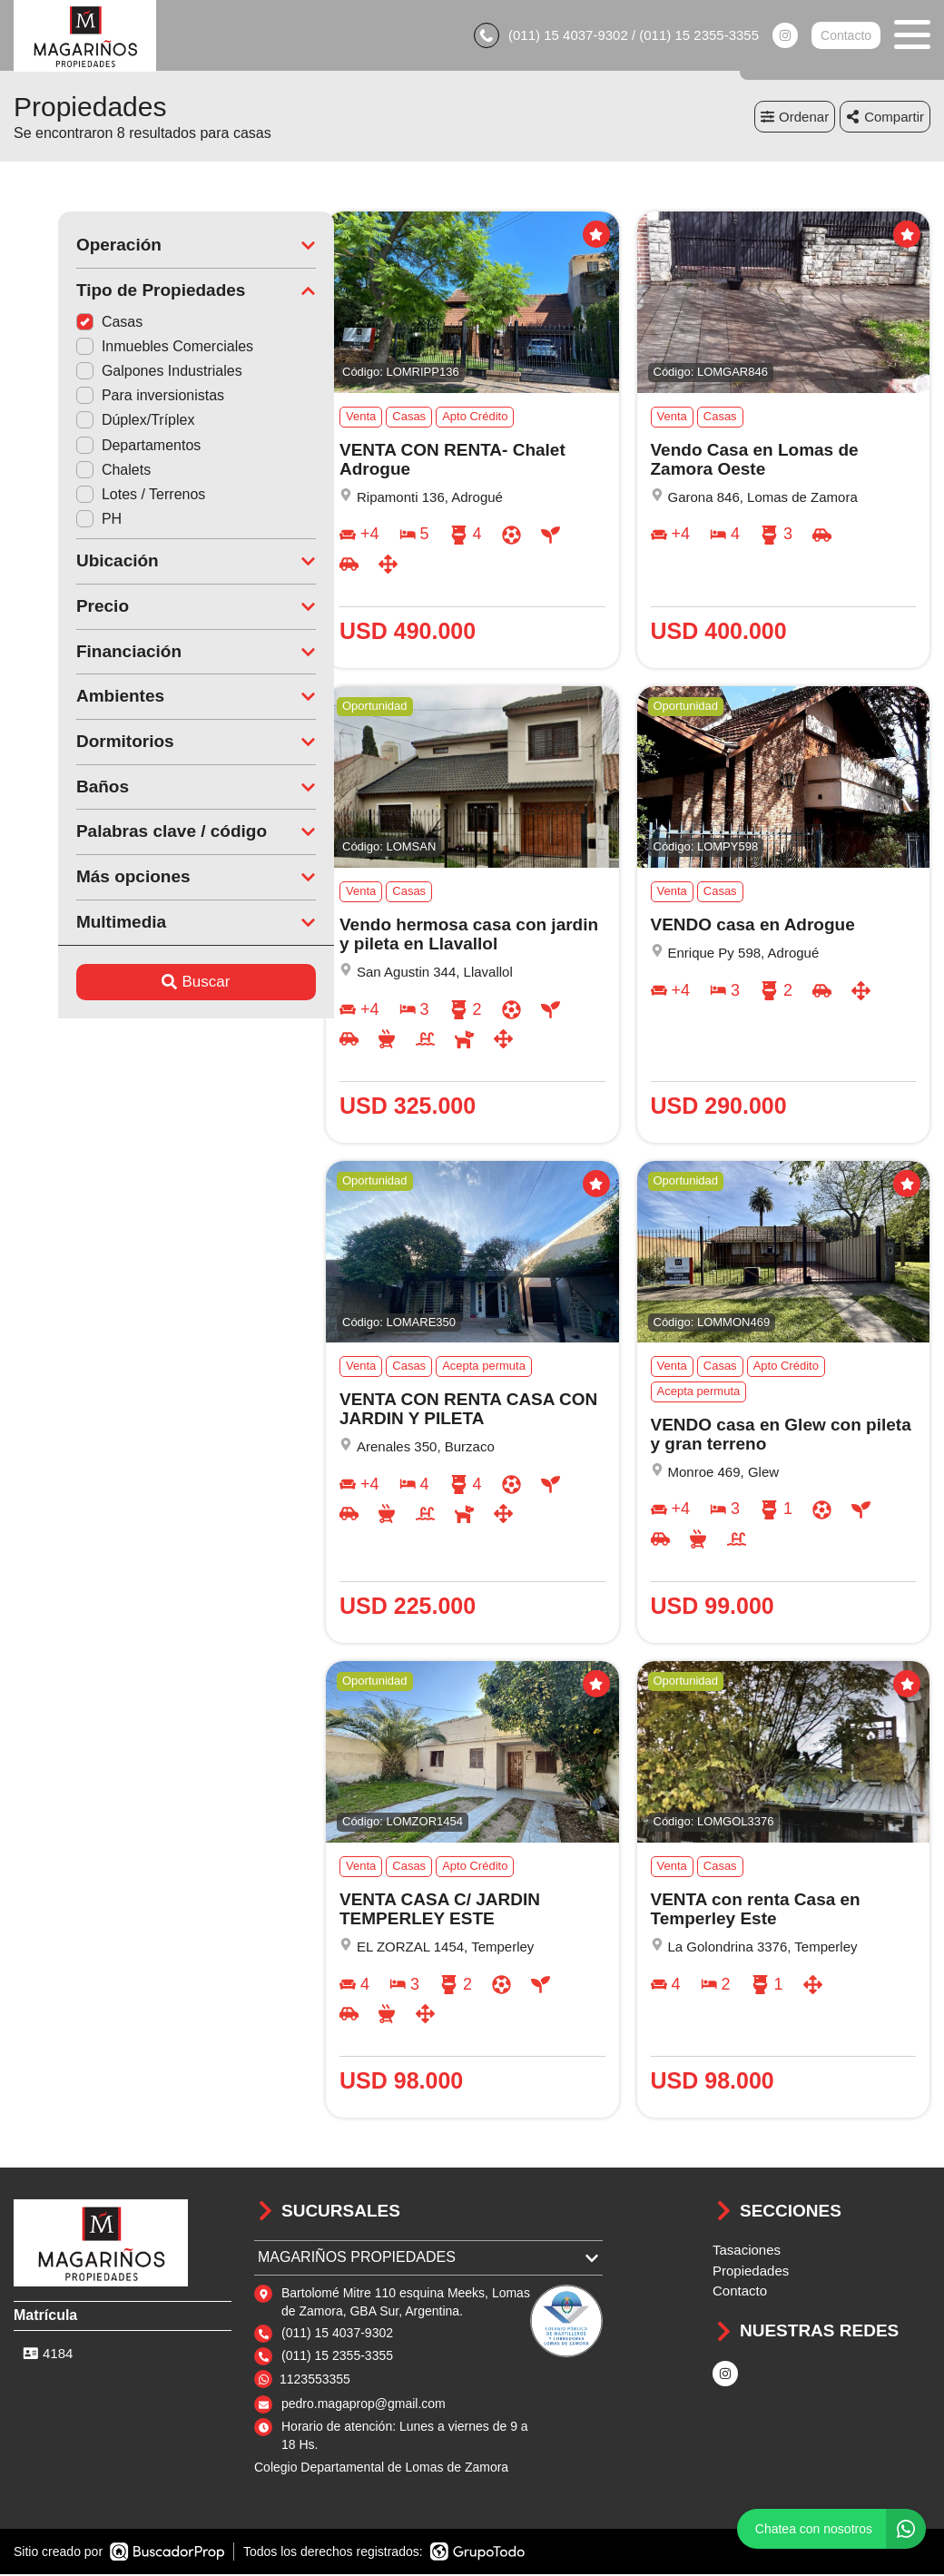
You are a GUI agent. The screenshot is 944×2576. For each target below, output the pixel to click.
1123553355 (315, 2380)
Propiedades (751, 2271)
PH (54, 520)
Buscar (152, 983)
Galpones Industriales (115, 372)
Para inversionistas (106, 397)
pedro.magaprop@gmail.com (363, 2405)
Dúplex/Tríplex (91, 421)
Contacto (846, 36)
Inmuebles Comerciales (120, 347)
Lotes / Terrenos (96, 495)
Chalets (69, 470)
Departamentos (94, 446)
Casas (65, 322)
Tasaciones (747, 2251)
